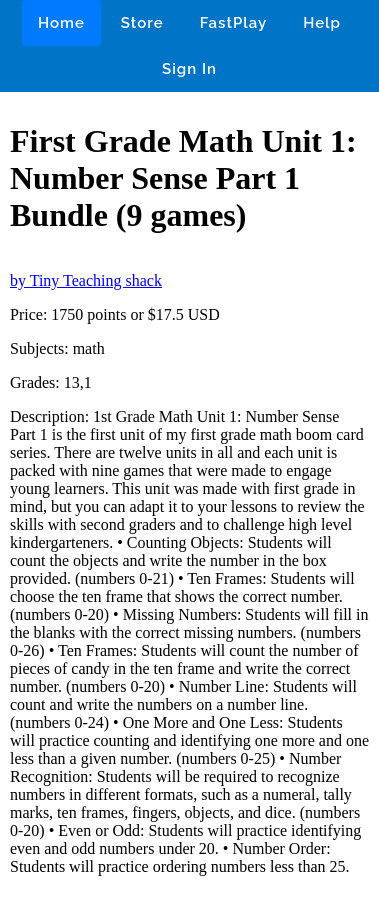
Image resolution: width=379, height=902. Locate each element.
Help (322, 23)
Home (61, 23)
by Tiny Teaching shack (86, 280)
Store (142, 23)
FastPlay (234, 23)
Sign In (189, 69)
